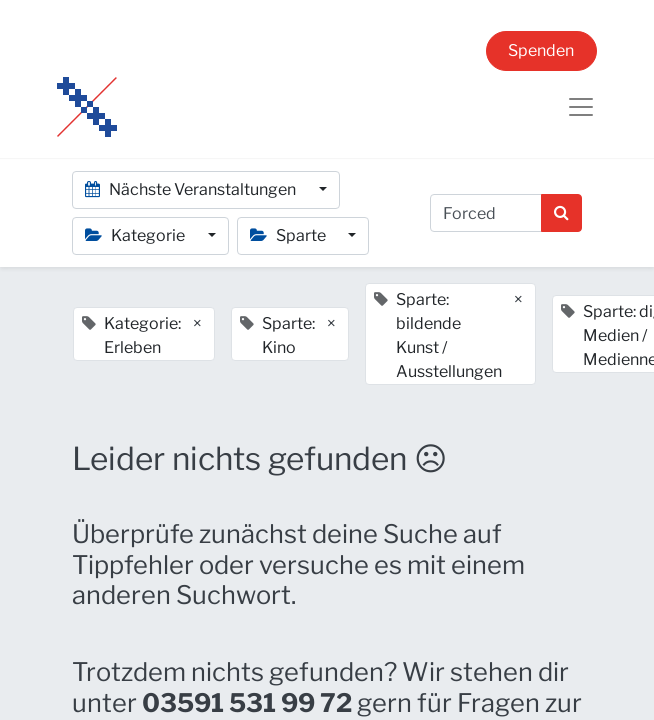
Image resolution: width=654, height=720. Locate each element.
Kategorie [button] (136, 235)
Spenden (541, 50)
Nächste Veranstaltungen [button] (192, 189)
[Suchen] (561, 213)
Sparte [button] (289, 235)
